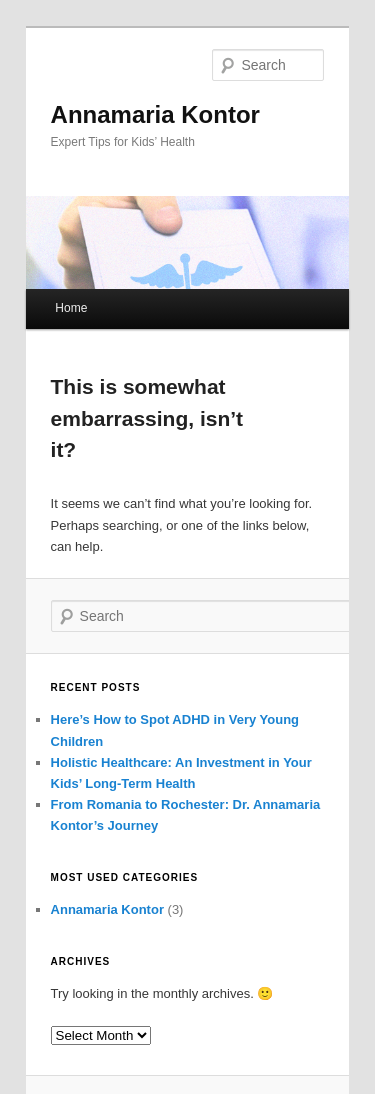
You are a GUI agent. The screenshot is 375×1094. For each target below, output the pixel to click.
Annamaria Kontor (155, 114)
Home (71, 308)
